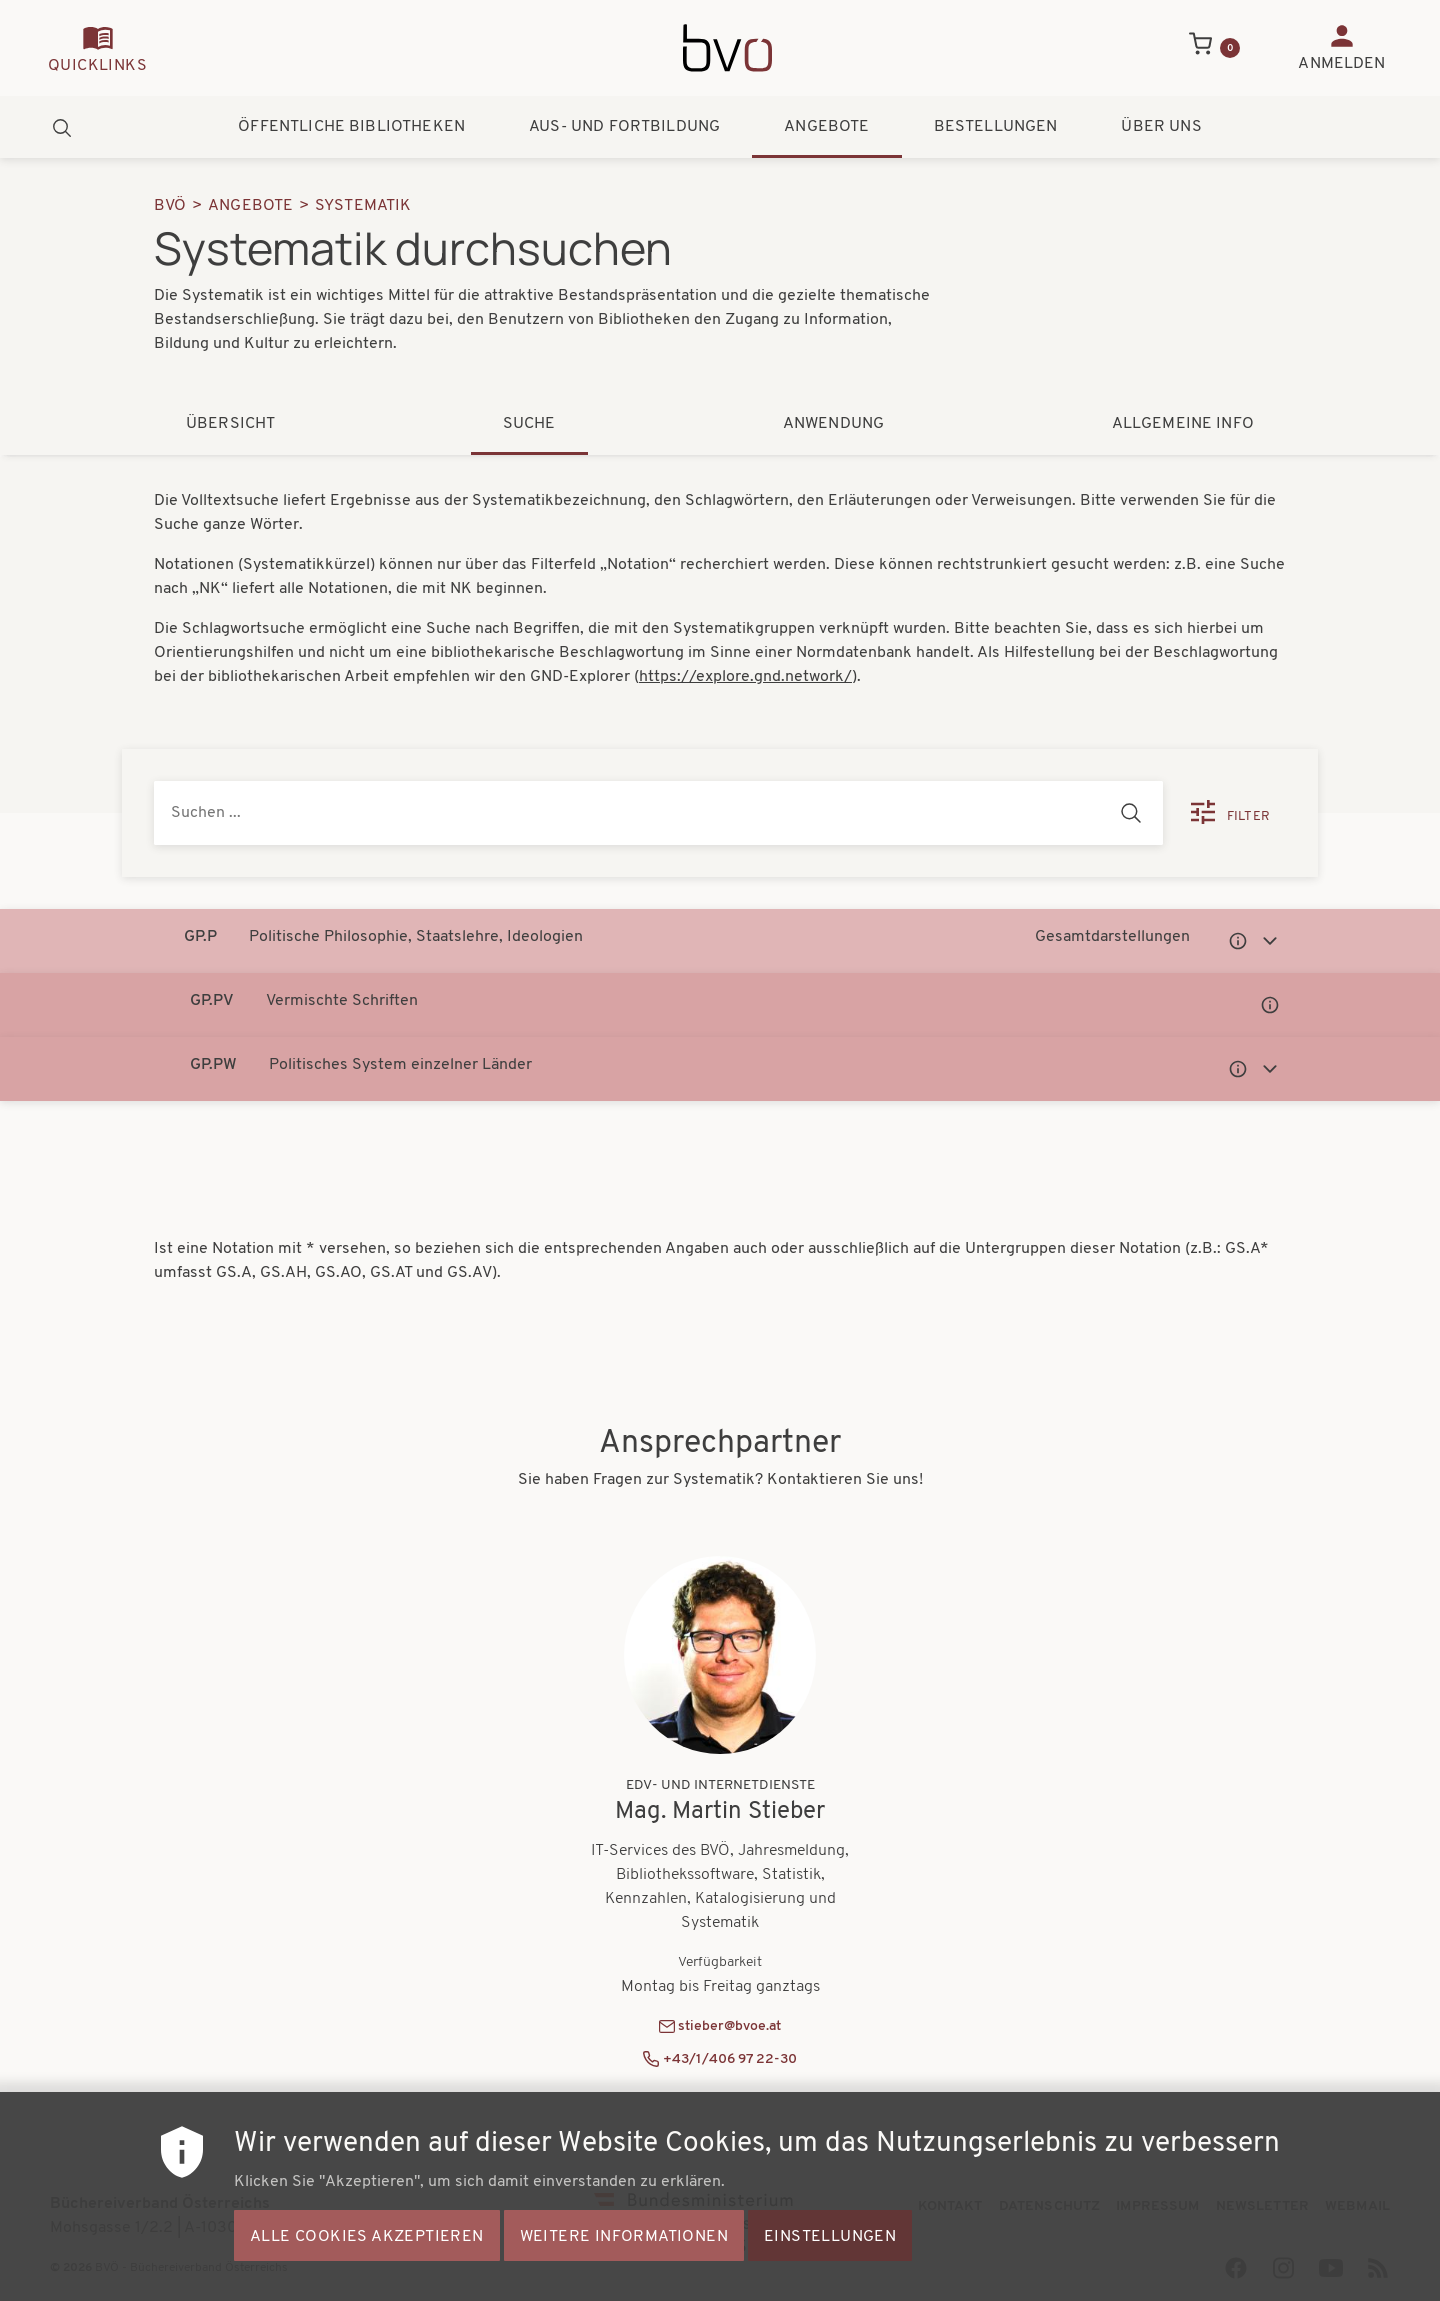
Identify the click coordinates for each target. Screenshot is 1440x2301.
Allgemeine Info (1183, 424)
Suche (529, 424)
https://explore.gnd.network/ (745, 677)
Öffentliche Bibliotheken (351, 127)
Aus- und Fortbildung (624, 127)
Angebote (826, 127)
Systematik (363, 206)
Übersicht (230, 424)
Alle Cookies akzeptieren (367, 2247)
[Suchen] (1131, 813)
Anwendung (833, 424)
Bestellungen (996, 127)
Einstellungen (830, 2247)
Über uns (1161, 127)
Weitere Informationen (624, 2247)
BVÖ (170, 206)
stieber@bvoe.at (729, 2026)
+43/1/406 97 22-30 (730, 2059)
